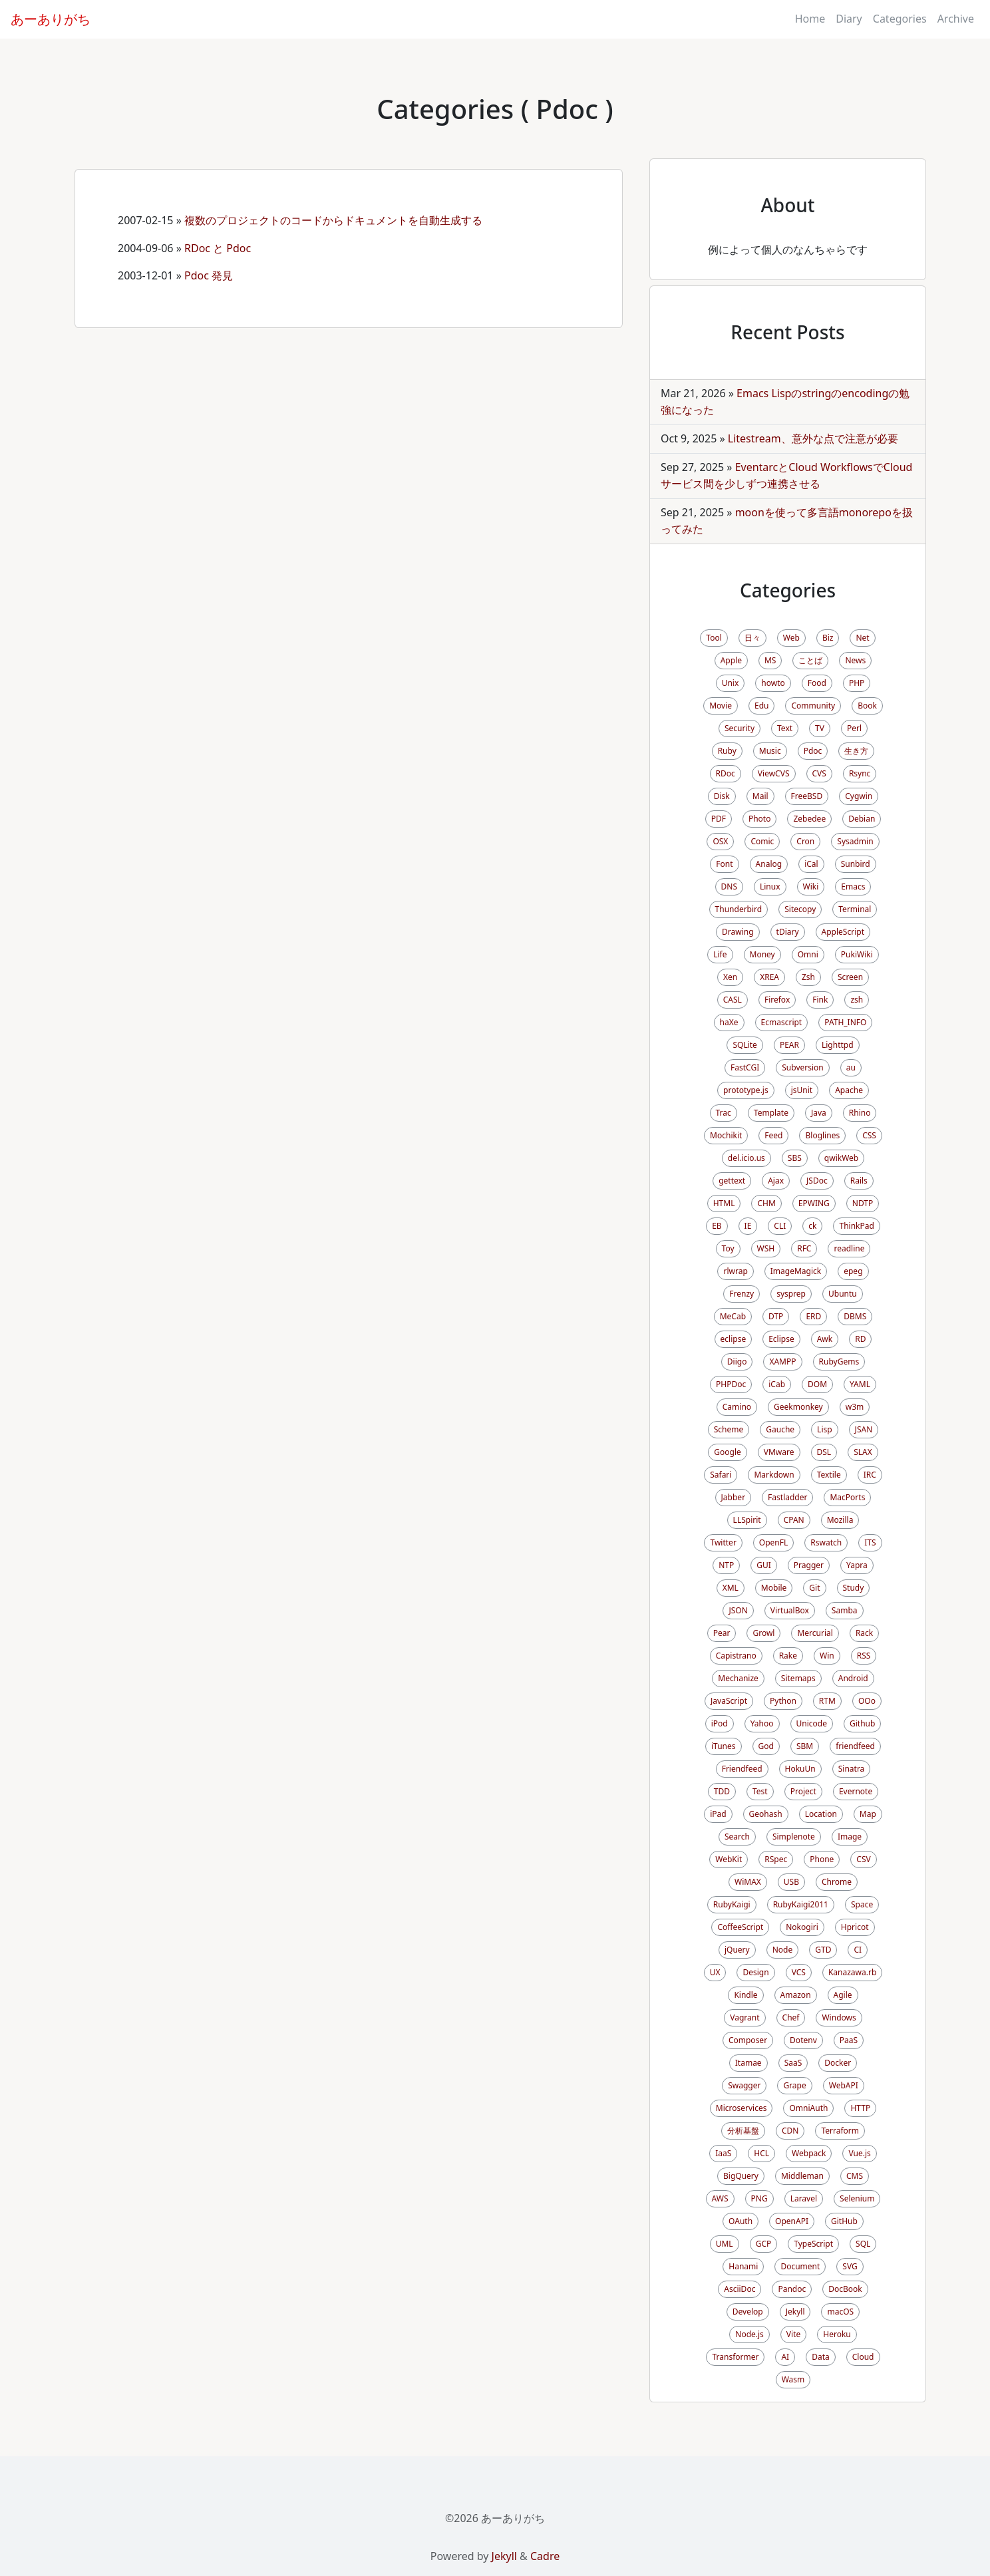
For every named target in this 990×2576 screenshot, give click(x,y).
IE (748, 1225)
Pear (722, 1633)
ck (812, 1225)
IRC (870, 1474)
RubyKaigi (731, 1904)
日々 (752, 637)
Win (827, 1655)
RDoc (725, 773)
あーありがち (50, 19)
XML (731, 1587)
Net (862, 637)
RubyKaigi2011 (800, 1904)
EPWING (814, 1203)
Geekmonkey (798, 1406)
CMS (854, 2175)
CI (858, 1949)
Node (782, 1949)
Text (784, 728)
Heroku (836, 2334)
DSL (824, 1452)
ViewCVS (774, 773)
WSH (766, 1248)
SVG (849, 2266)
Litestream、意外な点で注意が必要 (813, 438)
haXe (729, 1022)
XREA (769, 977)
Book (867, 705)
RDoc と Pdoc (217, 248)
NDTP (862, 1203)
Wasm (793, 2379)
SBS (795, 1158)
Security (739, 728)
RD (860, 1339)
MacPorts (847, 1497)
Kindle (745, 1995)
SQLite (744, 1044)
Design (755, 1972)
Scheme (729, 1429)
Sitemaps (798, 1678)
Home (810, 18)
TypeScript (813, 2243)
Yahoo (762, 1723)
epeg (853, 1271)
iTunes (723, 1746)
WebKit (728, 1859)
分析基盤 (743, 2130)
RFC (804, 1248)
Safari (720, 1474)
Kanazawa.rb (852, 1972)
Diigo (737, 1361)
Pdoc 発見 (208, 275)
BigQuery (740, 2175)
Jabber (733, 1497)
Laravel (803, 2198)
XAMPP (782, 1361)
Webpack (809, 2153)
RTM (827, 1700)
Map (868, 1814)
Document (800, 2266)
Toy (728, 1248)
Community (813, 705)
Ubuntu (842, 1293)
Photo (759, 818)
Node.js (749, 2334)
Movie (720, 705)
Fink (820, 999)
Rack (864, 1633)
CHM (766, 1203)
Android (853, 1678)
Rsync (860, 773)
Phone (822, 1859)
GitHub (844, 2221)
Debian (861, 818)
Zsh (808, 977)
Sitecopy (800, 909)
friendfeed (855, 1746)
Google (727, 1452)
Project (803, 1791)
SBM (804, 1746)
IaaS (723, 2153)
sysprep (791, 1293)
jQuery (737, 1949)
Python (783, 1700)
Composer (748, 2040)
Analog (769, 864)
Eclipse (781, 1339)
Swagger (744, 2085)
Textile (829, 1474)
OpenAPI (791, 2221)
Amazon (795, 1995)
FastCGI (745, 1067)
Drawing (738, 931)
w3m (855, 1406)
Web (791, 637)
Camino (737, 1406)
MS (770, 660)
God (766, 1746)
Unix (730, 683)
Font (724, 864)
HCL (761, 2153)
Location (821, 1814)
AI (785, 2356)
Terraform (840, 2130)
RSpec (775, 1859)
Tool (713, 637)
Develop (748, 2311)
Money (762, 954)
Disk (722, 796)
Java (818, 1112)
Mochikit (726, 1135)
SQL (863, 2243)
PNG (759, 2198)
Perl (854, 728)
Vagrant (744, 2017)
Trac (723, 1112)
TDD (722, 1791)
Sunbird (855, 864)
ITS (870, 1542)
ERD (813, 1316)
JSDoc (817, 1180)
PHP (856, 683)
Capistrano (736, 1655)
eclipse (733, 1339)
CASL (732, 999)
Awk (825, 1339)
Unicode (811, 1723)
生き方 (856, 750)
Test (760, 1791)
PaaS (849, 2040)
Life (720, 954)
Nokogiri (802, 1927)
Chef (791, 2017)
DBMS (855, 1316)
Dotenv (803, 2040)
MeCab (733, 1316)
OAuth (740, 2221)
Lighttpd (838, 1044)
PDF (718, 818)
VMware (779, 1452)
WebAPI (843, 2085)
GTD (823, 1949)
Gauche (780, 1429)
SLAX (863, 1452)
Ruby (727, 750)
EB (716, 1225)
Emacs (853, 886)
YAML (860, 1384)
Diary (849, 18)
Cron (805, 841)
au (851, 1067)
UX (715, 1972)
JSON (738, 1610)
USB (791, 1881)
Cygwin (858, 796)
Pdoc (813, 750)
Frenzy (741, 1293)
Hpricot (855, 1927)
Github (862, 1723)
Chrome (837, 1881)
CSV (863, 1859)
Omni (808, 954)
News (855, 660)
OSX (720, 841)
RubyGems (839, 1361)
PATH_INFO (845, 1022)
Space (862, 1904)
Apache (849, 1090)
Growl (763, 1633)
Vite (793, 2334)
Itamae (748, 2062)
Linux (770, 886)
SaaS (793, 2062)
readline (849, 1248)
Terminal (854, 909)
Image (850, 1836)
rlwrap (735, 1271)
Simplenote (793, 1836)
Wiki (811, 886)
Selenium (857, 2198)
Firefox (777, 999)
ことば (810, 660)
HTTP (860, 2108)
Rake (788, 1655)
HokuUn (800, 1768)
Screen (850, 977)
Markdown (774, 1474)
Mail (760, 796)
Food (817, 683)
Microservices (741, 2108)
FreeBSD (807, 796)
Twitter (723, 1542)
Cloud (863, 2356)
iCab (776, 1384)
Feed (773, 1135)
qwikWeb (841, 1158)
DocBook (845, 2289)
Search (737, 1836)
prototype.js (745, 1090)
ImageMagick (795, 1271)
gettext (732, 1180)
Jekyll (795, 2311)
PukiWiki (857, 954)
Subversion (803, 1067)
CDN (790, 2130)
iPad (718, 1814)
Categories (900, 18)
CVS (819, 773)
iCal (811, 864)
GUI (763, 1565)
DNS (729, 886)
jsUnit (801, 1090)
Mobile (773, 1587)
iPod (719, 1723)
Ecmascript (781, 1022)
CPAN (794, 1520)
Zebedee (809, 818)
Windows (839, 2017)
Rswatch (826, 1542)
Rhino (860, 1112)
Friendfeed (742, 1768)
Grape (794, 2085)
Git (814, 1587)
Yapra (857, 1565)
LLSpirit (747, 1520)
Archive (955, 18)
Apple (731, 660)
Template (771, 1112)
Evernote (855, 1791)
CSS (869, 1135)
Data (821, 2356)
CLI (780, 1225)
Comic (762, 841)
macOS (840, 2311)
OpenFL (773, 1542)
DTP (775, 1316)
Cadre (545, 2556)
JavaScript (729, 1700)
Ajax (776, 1180)
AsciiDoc (739, 2289)
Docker (837, 2062)
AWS (720, 2198)
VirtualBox (789, 1610)
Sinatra (851, 1768)
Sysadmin (855, 841)
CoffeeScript (740, 1927)
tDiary (787, 931)
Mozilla (840, 1520)
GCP (764, 2243)
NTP (726, 1565)
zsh (856, 999)
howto (772, 683)
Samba (845, 1610)
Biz (828, 637)
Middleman (802, 2175)
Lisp (824, 1429)
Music (770, 750)
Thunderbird (738, 909)
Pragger (809, 1565)
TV (819, 728)
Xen (730, 977)
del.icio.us (746, 1158)
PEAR (789, 1044)
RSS (864, 1655)
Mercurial (814, 1633)
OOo (867, 1700)
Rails (859, 1180)
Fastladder (787, 1497)
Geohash (765, 1814)
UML (724, 2243)
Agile (843, 1995)
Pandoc (792, 2289)
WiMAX (748, 1881)
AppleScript (843, 931)
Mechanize (738, 1678)
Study (853, 1587)
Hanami (743, 2266)
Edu (761, 705)
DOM (817, 1384)
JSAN (864, 1429)
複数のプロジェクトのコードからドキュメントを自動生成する (333, 220)
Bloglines (822, 1135)
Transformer (735, 2356)
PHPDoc (731, 1384)
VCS (799, 1972)
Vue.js (859, 2153)
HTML (724, 1203)
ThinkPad (856, 1225)
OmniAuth (808, 2108)
